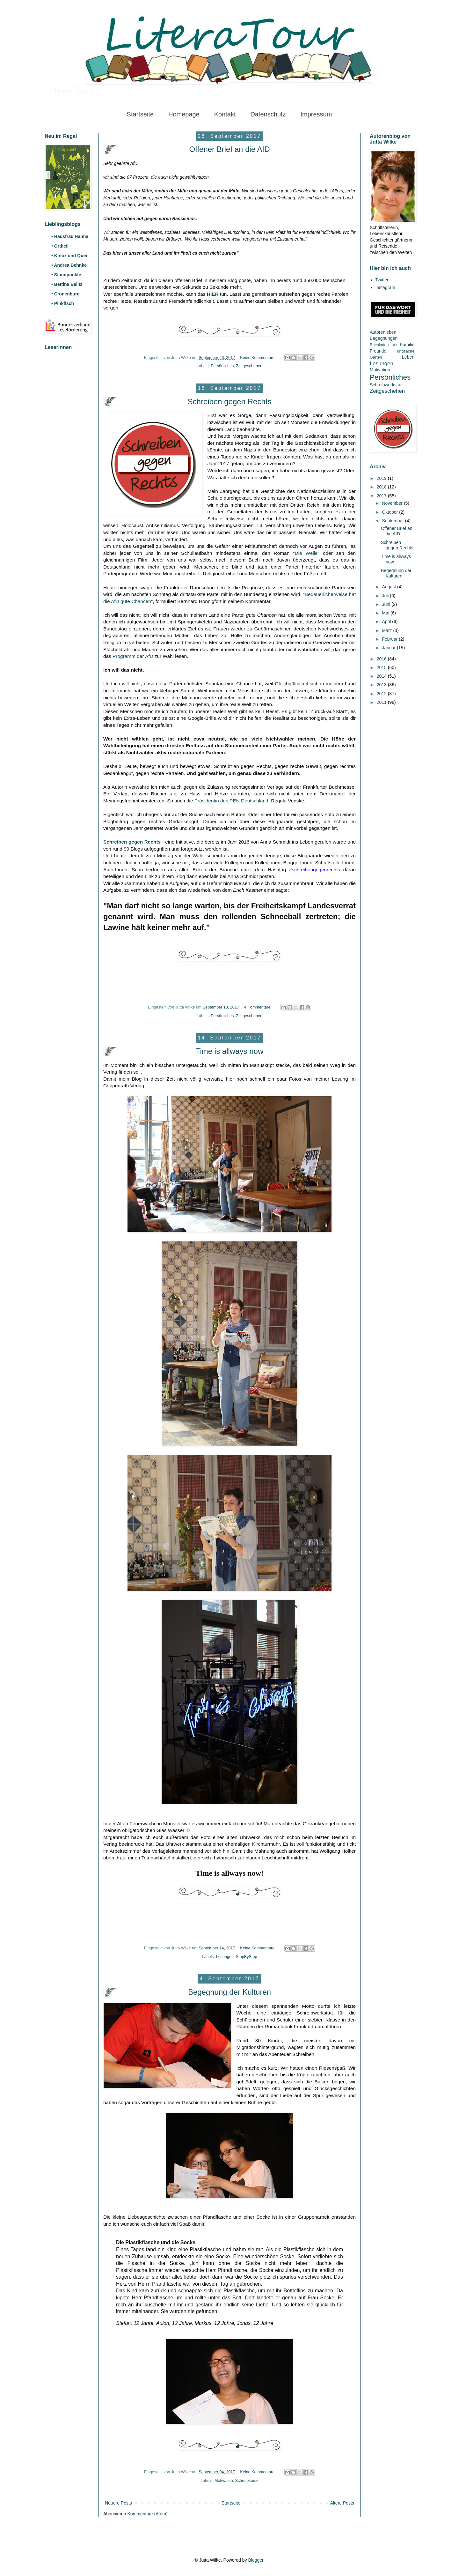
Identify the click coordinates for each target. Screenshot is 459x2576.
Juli (386, 595)
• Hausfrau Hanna (69, 236)
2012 (382, 693)
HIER (213, 294)
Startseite (140, 114)
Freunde (378, 351)
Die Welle (306, 553)
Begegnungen (383, 338)
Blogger (255, 2560)
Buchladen (379, 345)
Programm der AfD (133, 656)
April (387, 621)
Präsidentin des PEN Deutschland (231, 800)
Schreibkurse (247, 2480)
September (393, 520)
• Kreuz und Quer (69, 255)
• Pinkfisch (62, 303)
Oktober (390, 512)
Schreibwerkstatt (386, 384)
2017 (382, 495)
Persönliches (222, 366)
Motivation (224, 2480)
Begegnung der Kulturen (229, 1992)
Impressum (316, 114)
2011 (382, 702)
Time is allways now (230, 1051)
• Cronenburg (65, 293)
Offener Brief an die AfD (229, 149)
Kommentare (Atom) (147, 2513)
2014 (382, 676)
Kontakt (225, 114)
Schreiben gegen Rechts (230, 401)
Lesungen (225, 1956)
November (393, 503)
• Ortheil (60, 246)
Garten (376, 357)
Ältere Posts (342, 2502)
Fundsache (404, 351)
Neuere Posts (118, 2502)
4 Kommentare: (258, 1007)
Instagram (385, 287)
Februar (390, 639)
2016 (382, 658)
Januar (389, 647)
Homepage (184, 114)
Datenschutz (268, 114)
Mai (386, 612)
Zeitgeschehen (249, 366)
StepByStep (246, 1956)
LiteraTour (69, 91)
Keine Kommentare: (258, 357)
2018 (382, 486)
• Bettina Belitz (66, 284)
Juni (386, 604)
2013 (382, 684)
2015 (382, 667)
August (389, 586)
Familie (407, 344)
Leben (408, 357)
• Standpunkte (66, 274)
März (387, 630)
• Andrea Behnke (69, 265)
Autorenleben (383, 332)
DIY (394, 345)
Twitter (382, 279)
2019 (382, 478)
